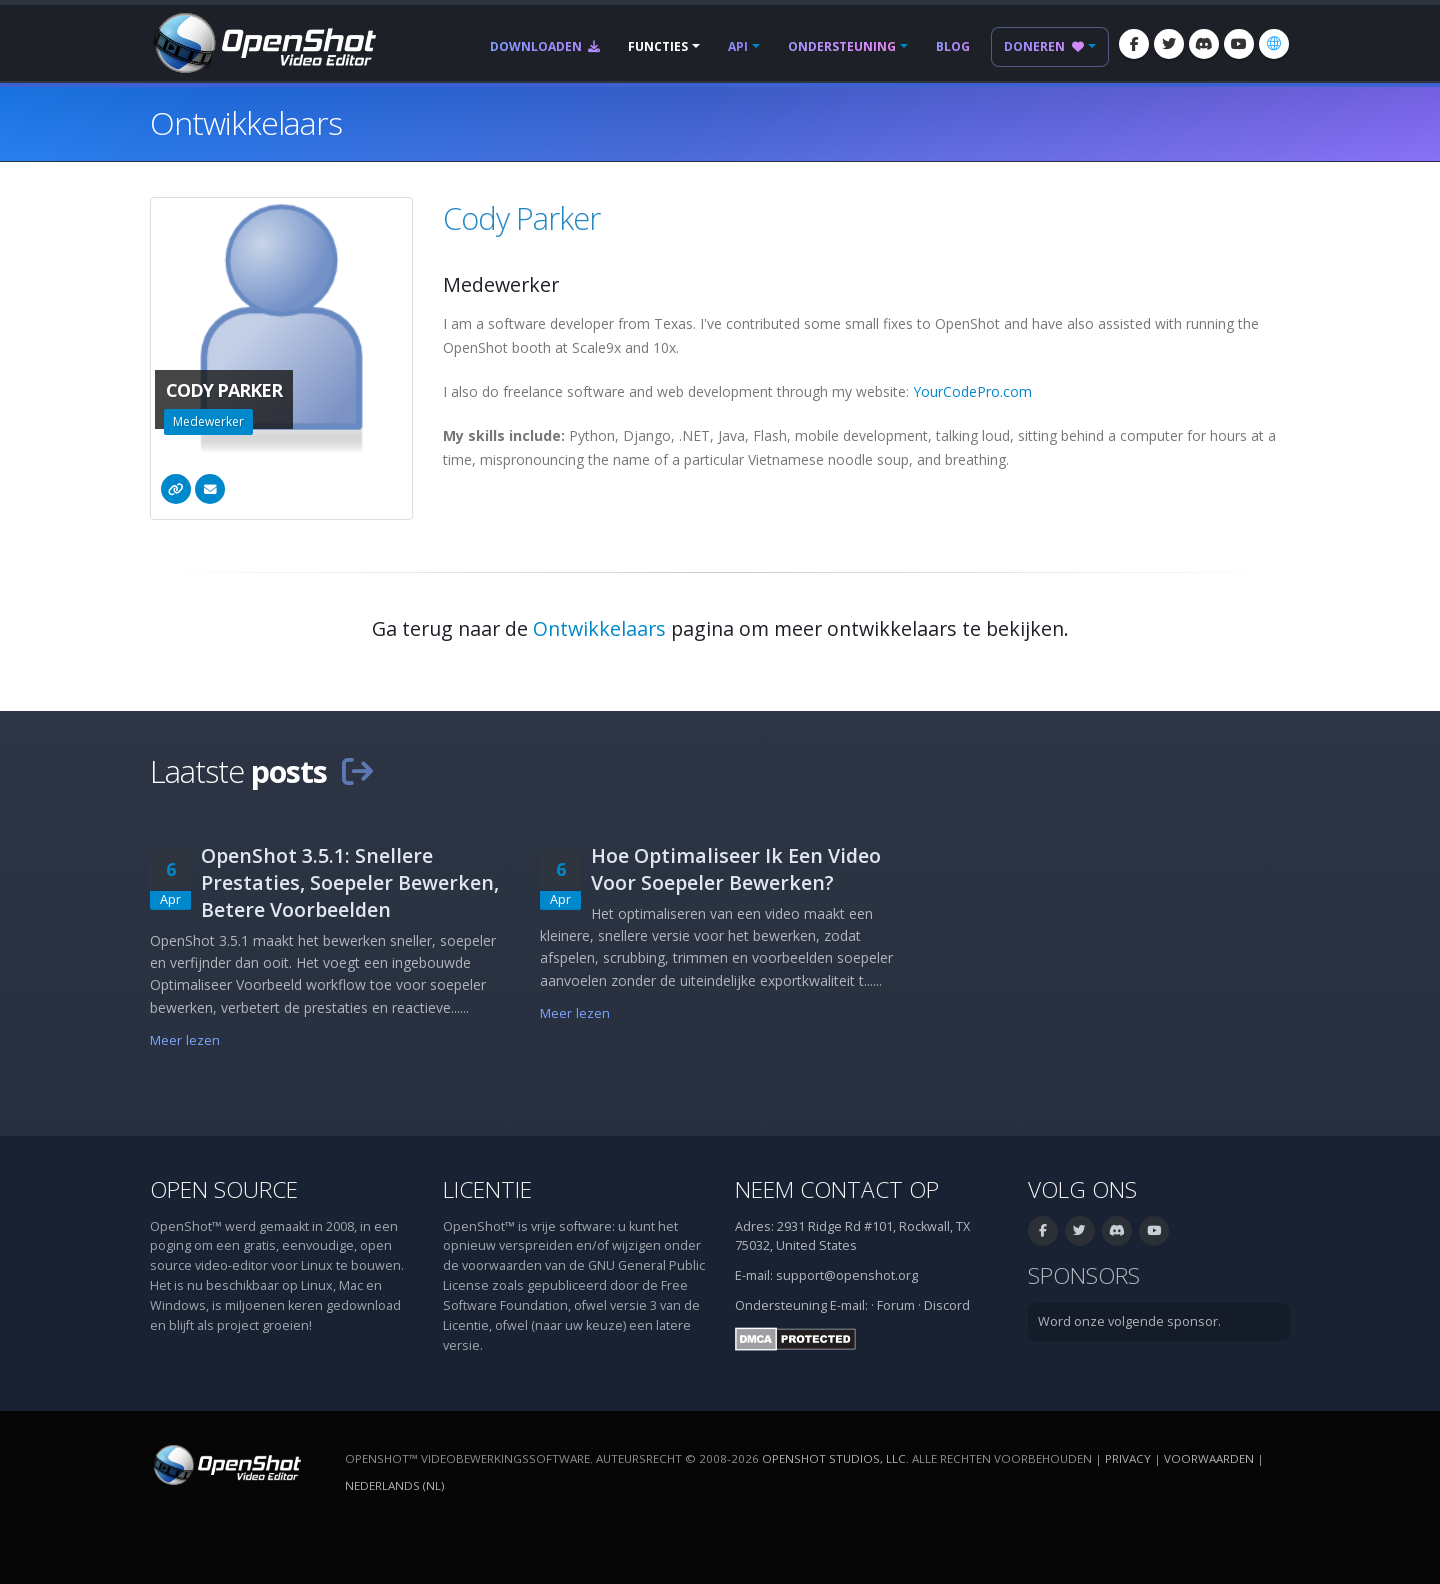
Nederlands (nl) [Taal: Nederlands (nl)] (394, 1485)
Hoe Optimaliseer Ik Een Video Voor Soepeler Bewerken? (736, 869)
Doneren (1044, 46)
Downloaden (545, 46)
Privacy (1128, 1458)
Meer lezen (185, 1040)
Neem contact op (837, 1189)
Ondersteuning (842, 46)
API (738, 46)
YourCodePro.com (972, 391)
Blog (953, 46)
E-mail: (849, 1305)
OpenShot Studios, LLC (834, 1458)
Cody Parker (521, 218)
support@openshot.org (847, 1275)
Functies (658, 46)
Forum (896, 1305)
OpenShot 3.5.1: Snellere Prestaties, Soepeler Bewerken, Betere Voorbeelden (350, 882)
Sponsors (1084, 1275)
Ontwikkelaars (599, 628)
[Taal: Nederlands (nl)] (1274, 44)
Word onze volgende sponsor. (1129, 1321)
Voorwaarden (1209, 1458)
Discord (947, 1305)
